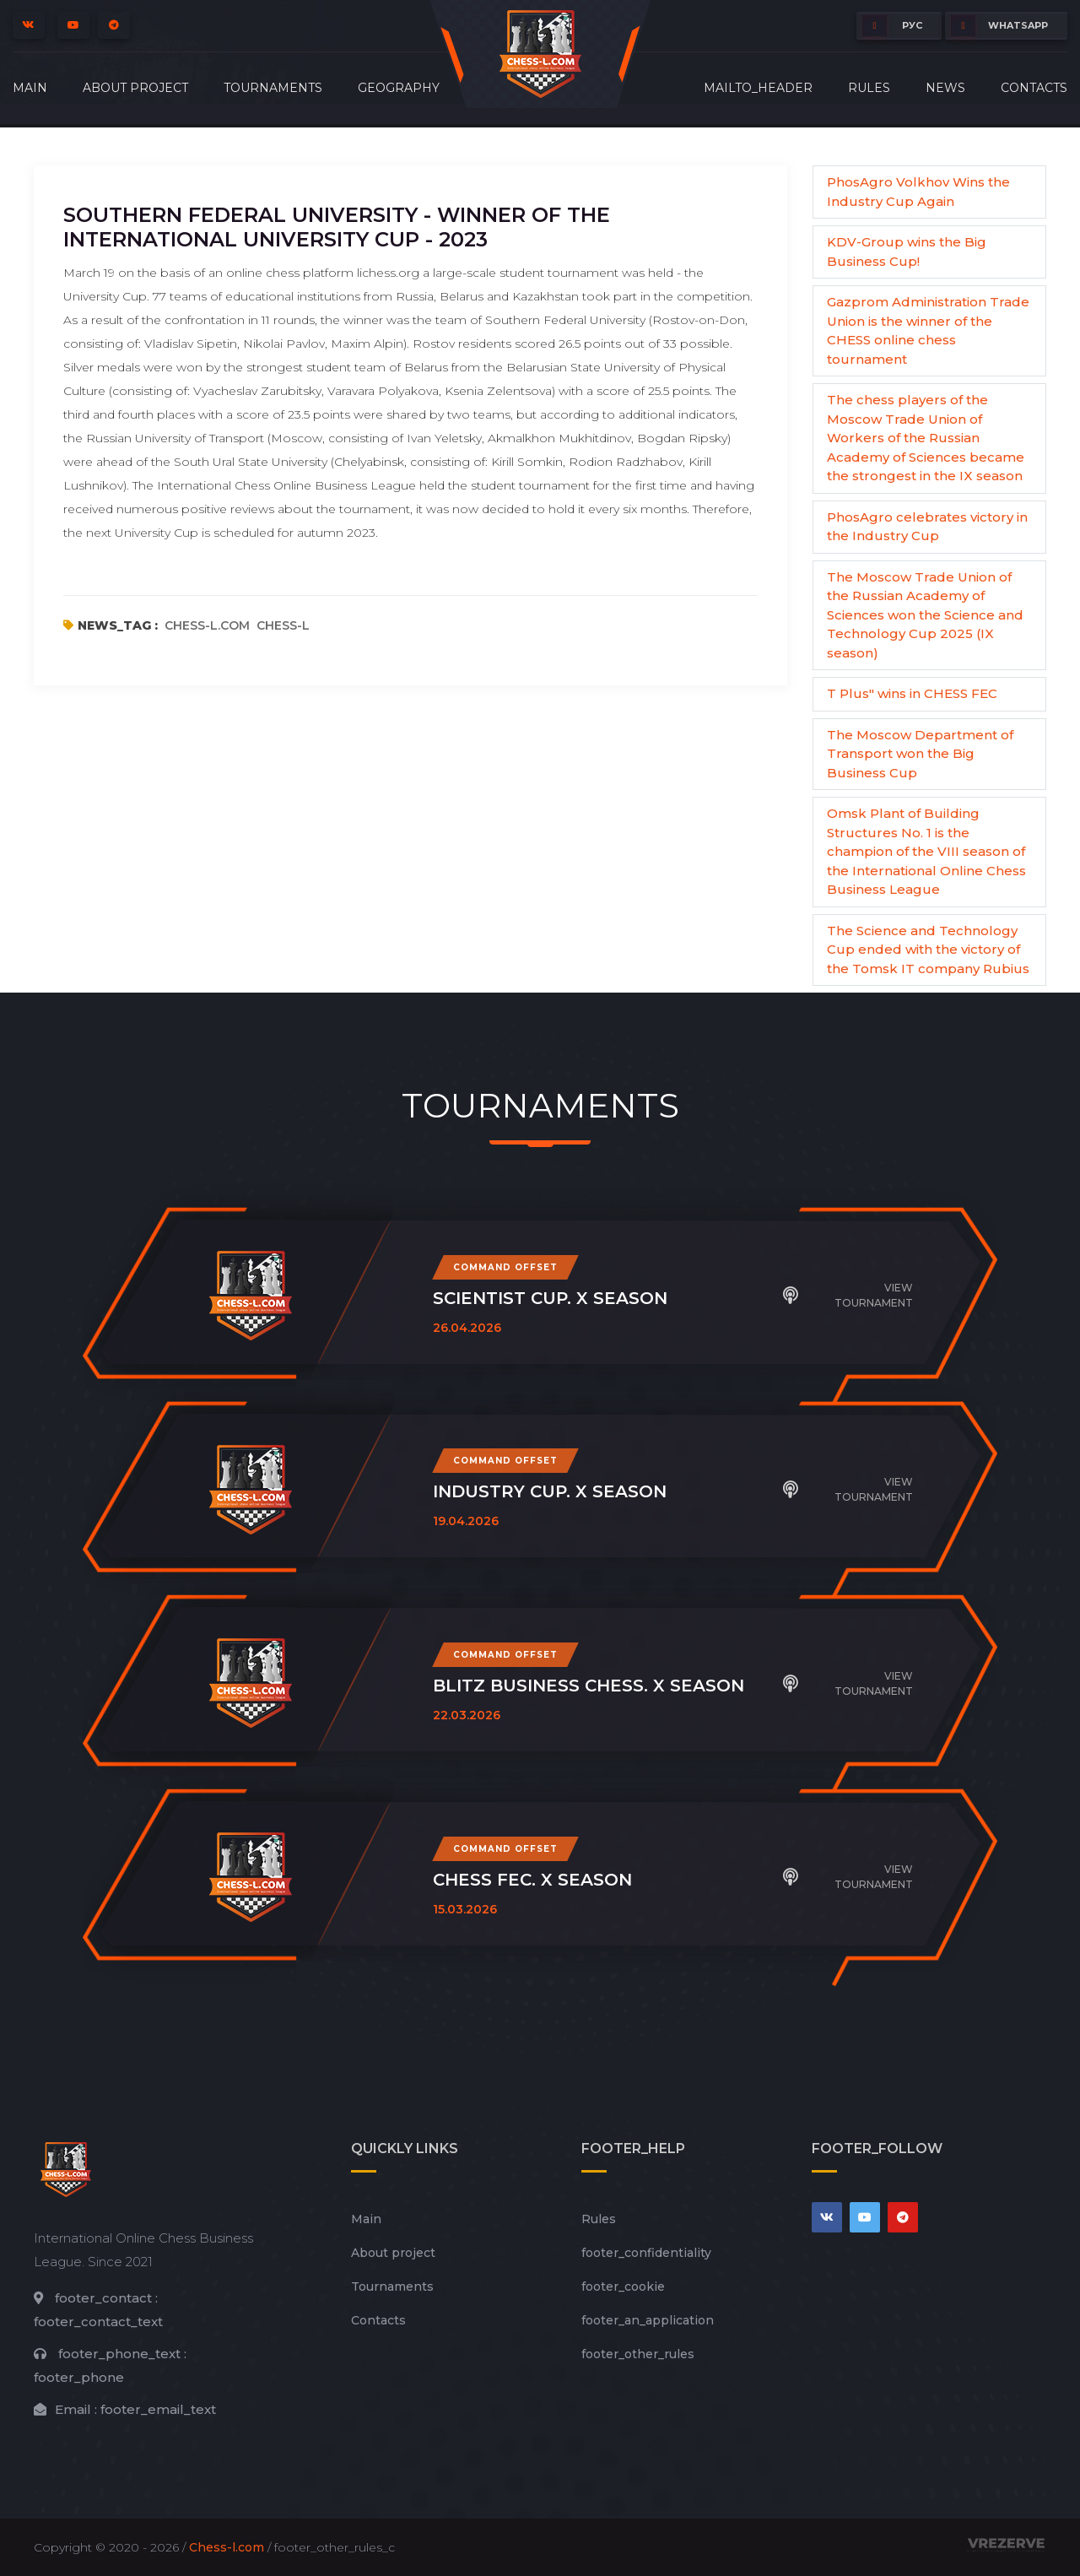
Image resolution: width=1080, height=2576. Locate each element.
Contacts (1034, 87)
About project (135, 87)
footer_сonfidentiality (646, 2252)
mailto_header (758, 87)
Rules (869, 87)
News (945, 87)
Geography (399, 87)
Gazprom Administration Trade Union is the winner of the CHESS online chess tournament (928, 330)
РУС (892, 25)
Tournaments (273, 87)
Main (30, 87)
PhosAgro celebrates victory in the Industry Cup (927, 526)
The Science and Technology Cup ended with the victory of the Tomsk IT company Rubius (928, 950)
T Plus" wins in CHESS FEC (912, 693)
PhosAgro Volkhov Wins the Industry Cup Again (918, 191)
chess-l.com (207, 625)
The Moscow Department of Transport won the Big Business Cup (920, 754)
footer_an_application (647, 2320)
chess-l (283, 625)
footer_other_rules (637, 2354)
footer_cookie (623, 2286)
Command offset (505, 1267)
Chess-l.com (226, 2547)
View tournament (848, 1295)
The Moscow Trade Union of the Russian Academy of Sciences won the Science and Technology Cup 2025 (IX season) (925, 615)
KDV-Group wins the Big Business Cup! (906, 251)
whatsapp (999, 25)
